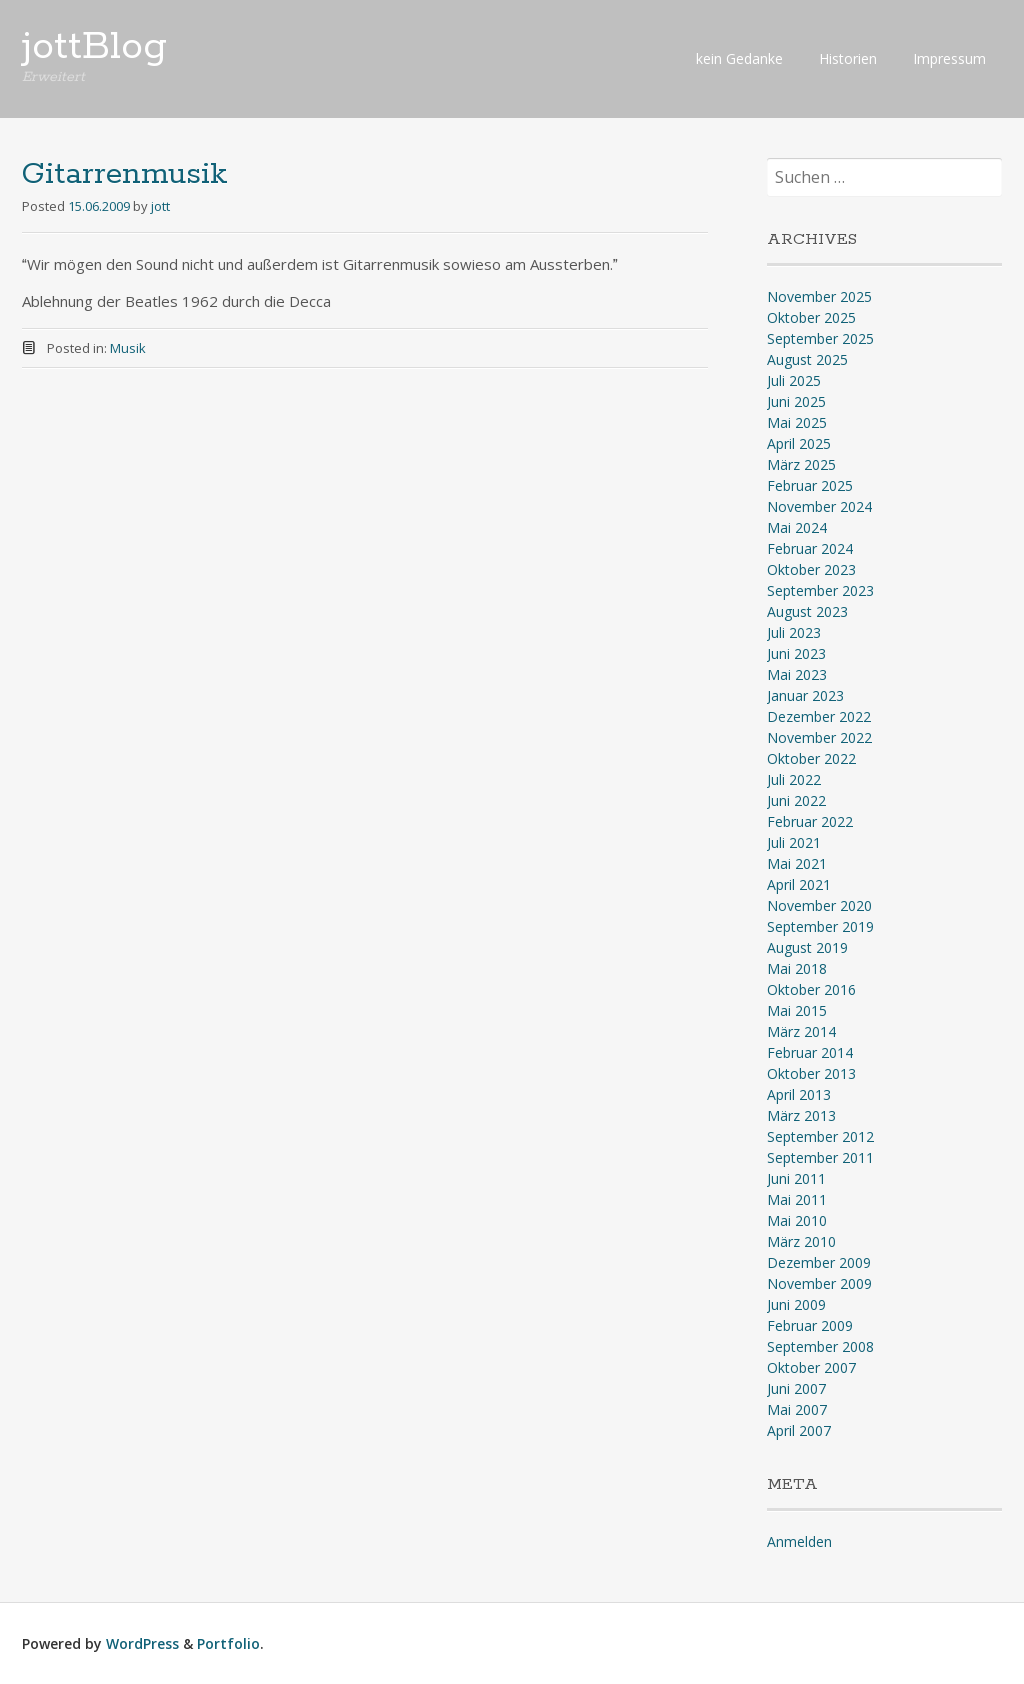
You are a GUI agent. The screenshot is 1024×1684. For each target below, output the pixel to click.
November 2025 (819, 296)
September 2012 (820, 1136)
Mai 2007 (797, 1409)
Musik (128, 348)
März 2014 (801, 1031)
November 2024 (819, 506)
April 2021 (799, 884)
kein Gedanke (739, 58)
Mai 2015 (797, 1010)
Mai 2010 (797, 1220)
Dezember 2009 (819, 1262)
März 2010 (801, 1241)
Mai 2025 (797, 422)
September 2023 (820, 590)
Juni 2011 (796, 1178)
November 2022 (819, 737)
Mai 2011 (797, 1199)
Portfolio (228, 1643)
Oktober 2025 (811, 317)
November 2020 (819, 905)
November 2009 (819, 1283)
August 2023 (807, 611)
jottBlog (94, 47)
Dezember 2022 (819, 716)
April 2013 (799, 1094)
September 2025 (820, 338)
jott (160, 206)
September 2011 (820, 1157)
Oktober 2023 (811, 569)
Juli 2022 (794, 779)
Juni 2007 (796, 1388)
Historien (848, 58)
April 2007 (799, 1430)
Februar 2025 (810, 485)
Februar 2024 (810, 548)
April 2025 (799, 443)
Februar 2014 (810, 1052)
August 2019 (807, 947)
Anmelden (799, 1541)
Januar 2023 (805, 695)
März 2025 (801, 464)
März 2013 (801, 1115)
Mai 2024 (797, 527)
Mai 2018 (797, 968)
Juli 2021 (794, 842)
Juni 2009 (796, 1304)
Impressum (949, 58)
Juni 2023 (796, 653)
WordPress (142, 1643)
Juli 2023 (794, 632)
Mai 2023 (797, 674)
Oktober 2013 (811, 1073)
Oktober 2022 (811, 758)
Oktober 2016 (811, 989)
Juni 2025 (796, 401)
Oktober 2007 (811, 1367)
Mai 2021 (797, 863)
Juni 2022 (796, 800)
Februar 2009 (810, 1325)
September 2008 (820, 1346)
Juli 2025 (794, 380)
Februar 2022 (810, 821)
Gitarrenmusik (125, 174)
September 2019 (820, 926)
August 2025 (807, 359)
